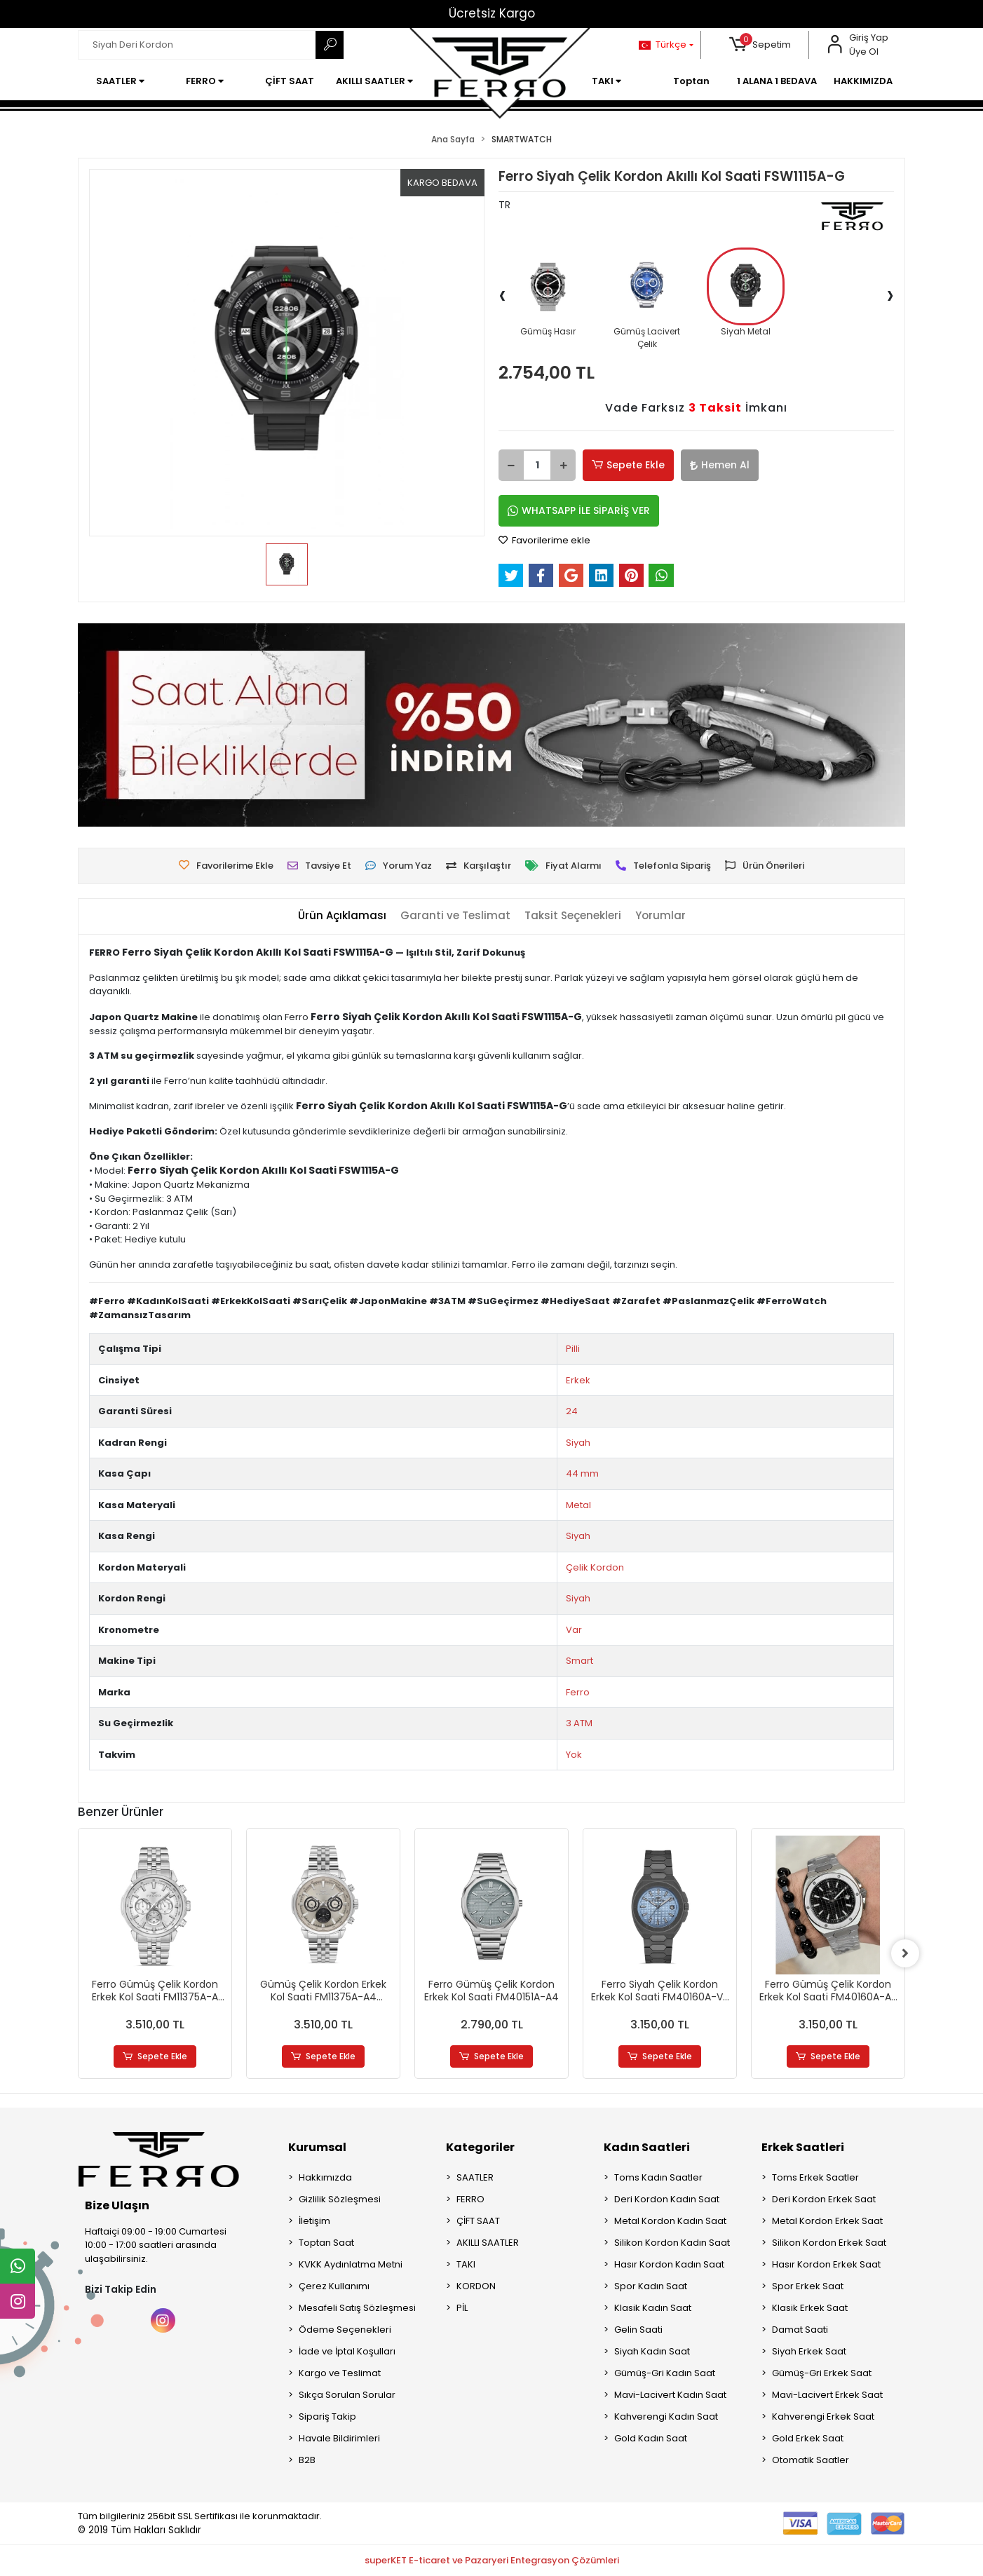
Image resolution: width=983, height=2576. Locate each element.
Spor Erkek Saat (807, 2286)
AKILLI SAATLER (487, 2242)
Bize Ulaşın (117, 2205)
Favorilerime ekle (544, 540)
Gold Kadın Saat (650, 2438)
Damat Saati (800, 2329)
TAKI (465, 2264)
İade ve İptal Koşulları (347, 2351)
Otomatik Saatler (810, 2460)
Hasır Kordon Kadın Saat (669, 2264)
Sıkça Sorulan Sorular (347, 2394)
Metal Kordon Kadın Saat (670, 2221)
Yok (574, 1754)
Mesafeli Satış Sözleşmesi (357, 2307)
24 (572, 1411)
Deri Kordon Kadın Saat (666, 2199)
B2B (307, 2460)
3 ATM (579, 1723)
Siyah (578, 1442)
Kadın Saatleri (647, 2147)
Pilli (573, 1348)
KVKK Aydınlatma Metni (350, 2264)
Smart (579, 1660)
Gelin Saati (638, 2329)
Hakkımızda (325, 2177)
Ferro (578, 1692)
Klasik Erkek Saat (810, 2307)
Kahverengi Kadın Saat (666, 2416)
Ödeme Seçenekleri (345, 2329)
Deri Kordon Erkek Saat (824, 2199)
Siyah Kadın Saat (652, 2351)
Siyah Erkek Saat (809, 2351)
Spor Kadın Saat (650, 2286)
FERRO (470, 2199)
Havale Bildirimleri (339, 2438)
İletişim (314, 2221)
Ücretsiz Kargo (492, 13)
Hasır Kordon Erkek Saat (826, 2264)
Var (574, 1629)
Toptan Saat (326, 2242)
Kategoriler (480, 2147)
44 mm (582, 1473)
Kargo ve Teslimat (340, 2373)
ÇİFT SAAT (478, 2221)
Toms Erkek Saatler (815, 2177)
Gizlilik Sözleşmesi (340, 2199)
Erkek (578, 1380)
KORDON (476, 2286)
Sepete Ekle (628, 465)
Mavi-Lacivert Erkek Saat (827, 2394)
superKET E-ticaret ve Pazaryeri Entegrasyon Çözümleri (492, 2560)
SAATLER (475, 2177)
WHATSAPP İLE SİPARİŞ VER (579, 510)
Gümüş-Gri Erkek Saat (822, 2373)
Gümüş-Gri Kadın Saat (664, 2373)
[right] (905, 1953)
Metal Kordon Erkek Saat (827, 2221)
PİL (462, 2307)
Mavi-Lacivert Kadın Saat (670, 2394)
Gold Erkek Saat (807, 2438)
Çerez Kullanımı (334, 2286)
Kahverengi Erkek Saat (823, 2416)
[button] (760, 45)
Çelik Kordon (595, 1567)
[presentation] (502, 294)
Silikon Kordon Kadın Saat (672, 2242)
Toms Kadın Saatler (658, 2177)
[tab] (342, 916)
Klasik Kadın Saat (652, 2307)
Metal (578, 1505)
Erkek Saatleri (802, 2147)
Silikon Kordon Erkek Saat (829, 2242)
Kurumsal (317, 2147)
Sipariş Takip (327, 2416)
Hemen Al (720, 465)
